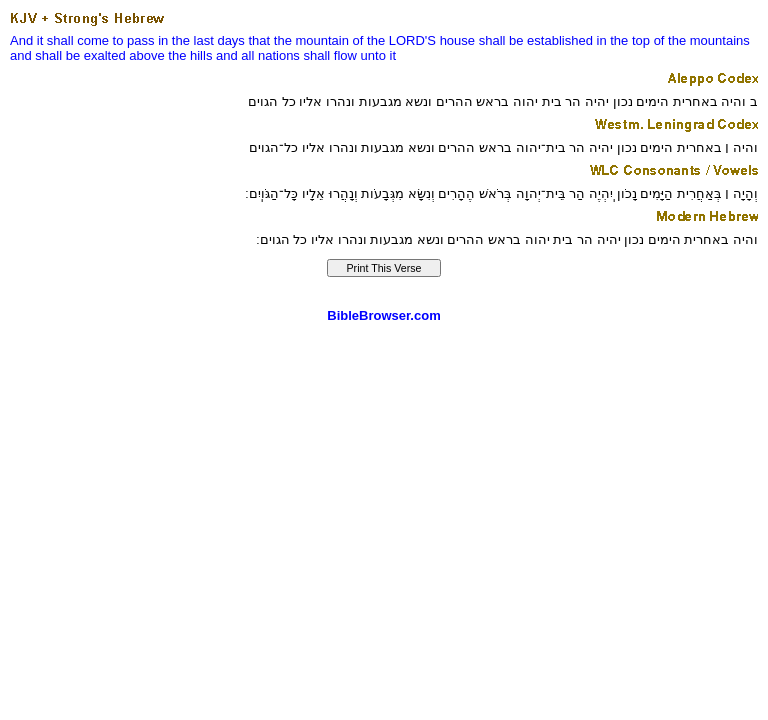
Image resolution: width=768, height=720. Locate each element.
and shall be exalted (68, 55)
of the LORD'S (394, 40)
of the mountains (702, 40)
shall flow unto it (350, 55)
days (230, 40)
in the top (624, 40)
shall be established (536, 40)
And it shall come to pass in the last (112, 40)
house (457, 40)
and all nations (258, 55)
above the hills (170, 55)
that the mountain (299, 40)
